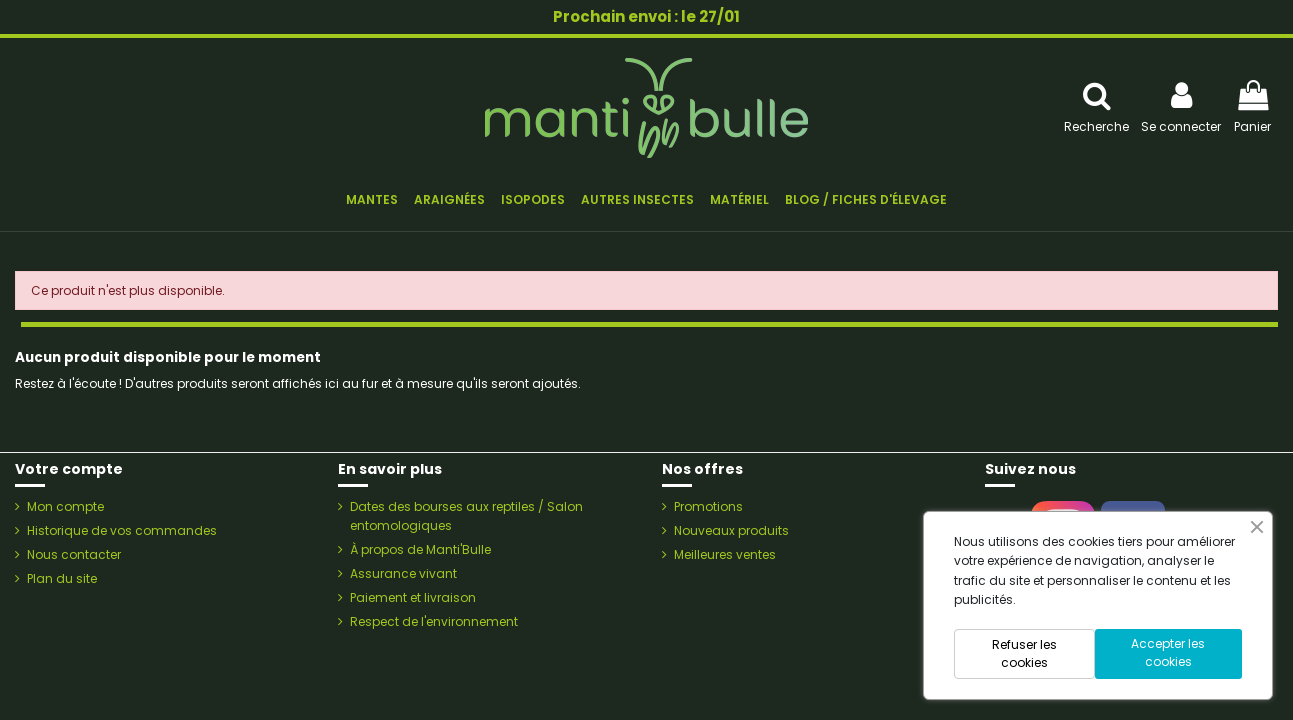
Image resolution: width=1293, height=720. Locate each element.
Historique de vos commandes (122, 530)
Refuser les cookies (1024, 653)
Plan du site (62, 578)
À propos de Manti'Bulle (420, 549)
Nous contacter (74, 554)
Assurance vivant (403, 573)
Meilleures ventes (725, 554)
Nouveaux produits (731, 530)
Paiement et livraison (413, 597)
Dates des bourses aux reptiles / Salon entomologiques (466, 516)
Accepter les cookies (1168, 652)
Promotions (708, 506)
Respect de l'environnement (434, 621)
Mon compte (65, 506)
